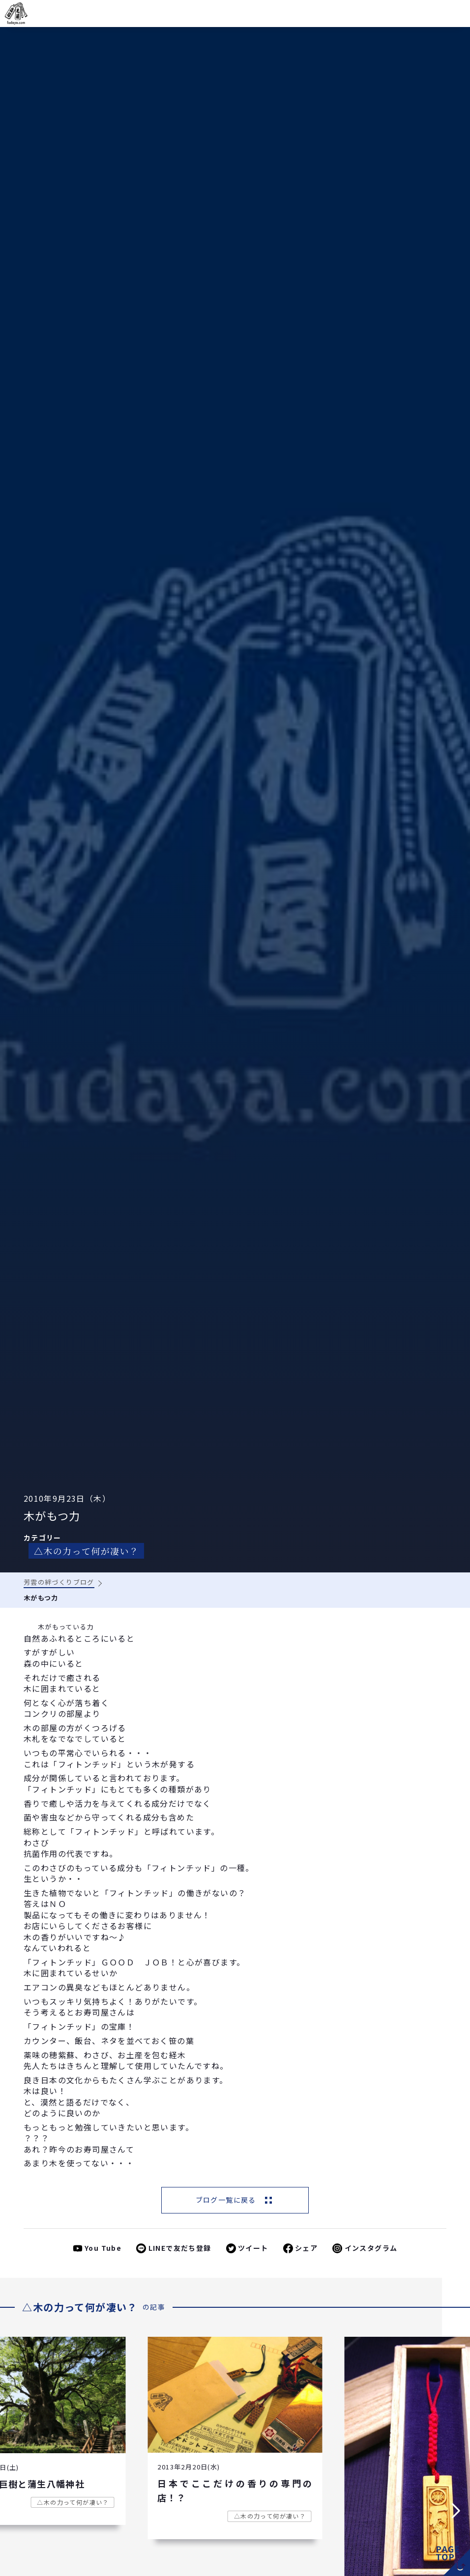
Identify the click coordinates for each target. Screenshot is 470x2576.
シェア (306, 2248)
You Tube (103, 2248)
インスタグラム (371, 2248)
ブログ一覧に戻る (226, 2200)
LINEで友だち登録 (179, 2248)
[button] (14, 2511)
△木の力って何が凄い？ (86, 1550)
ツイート (253, 2248)
